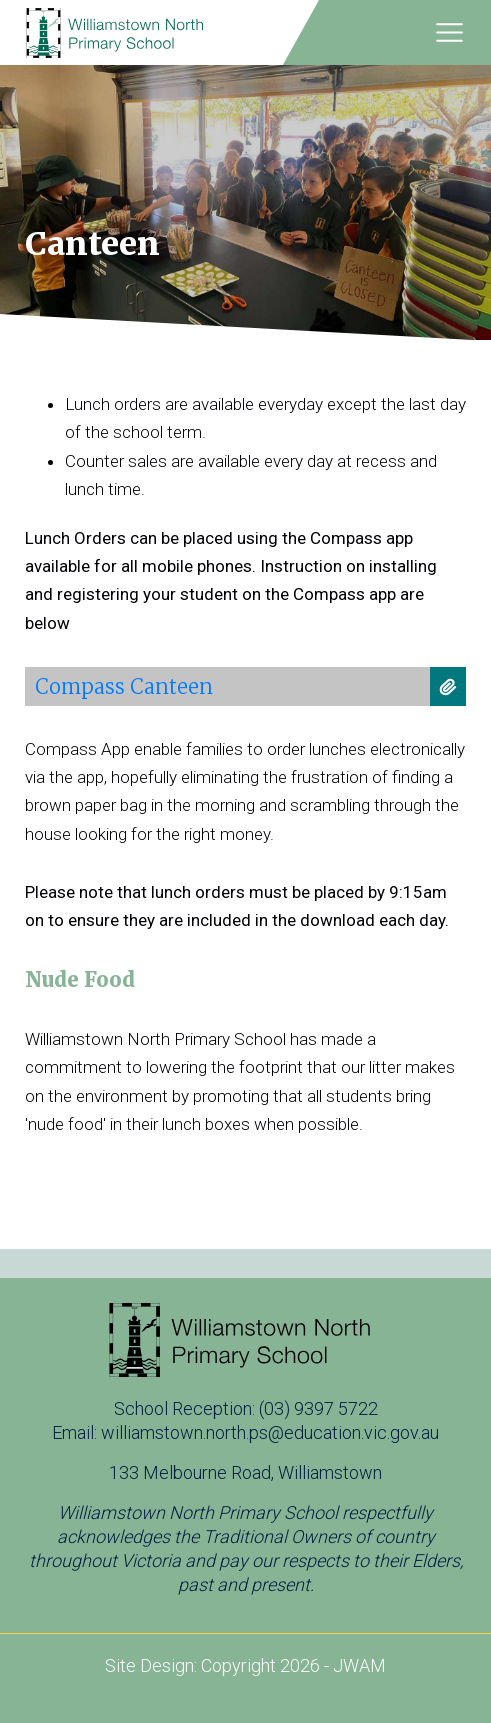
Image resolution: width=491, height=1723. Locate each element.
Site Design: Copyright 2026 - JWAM (245, 1665)
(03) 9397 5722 (318, 1408)
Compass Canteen (124, 686)
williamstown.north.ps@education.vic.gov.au (270, 1432)
